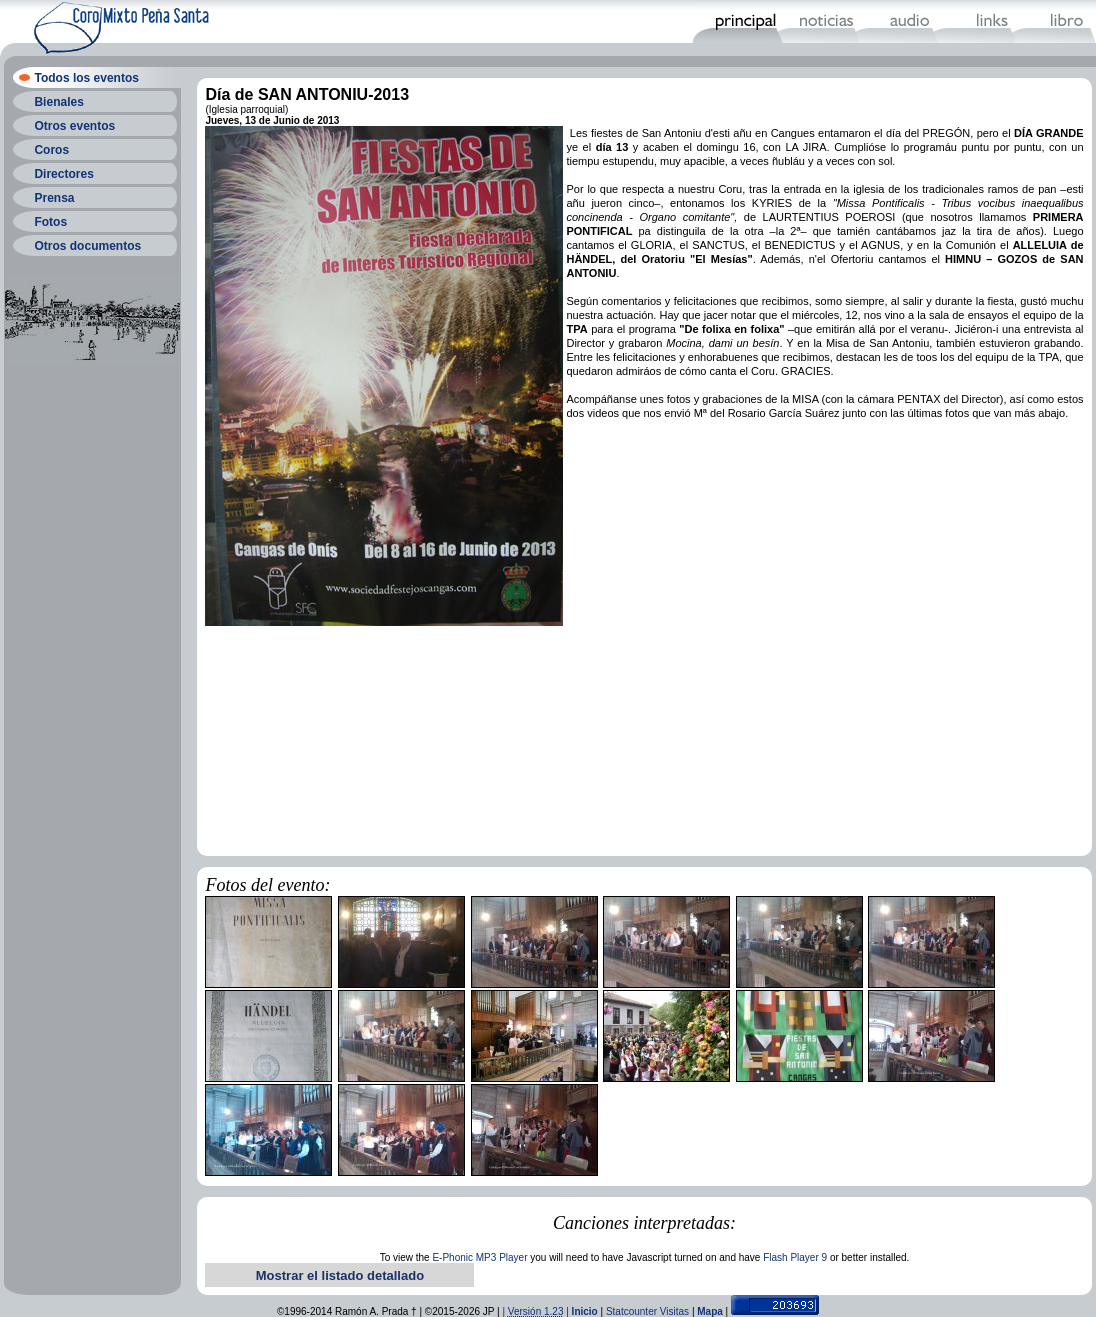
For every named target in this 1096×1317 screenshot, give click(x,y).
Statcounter (631, 1311)
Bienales (58, 102)
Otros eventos (74, 126)
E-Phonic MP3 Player (479, 1257)
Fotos (50, 222)
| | (536, 1311)
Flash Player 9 (795, 1257)
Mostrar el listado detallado (340, 1275)
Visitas (674, 1311)
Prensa (54, 198)
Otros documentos (87, 246)
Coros (51, 150)
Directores (63, 174)
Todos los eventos (86, 78)
